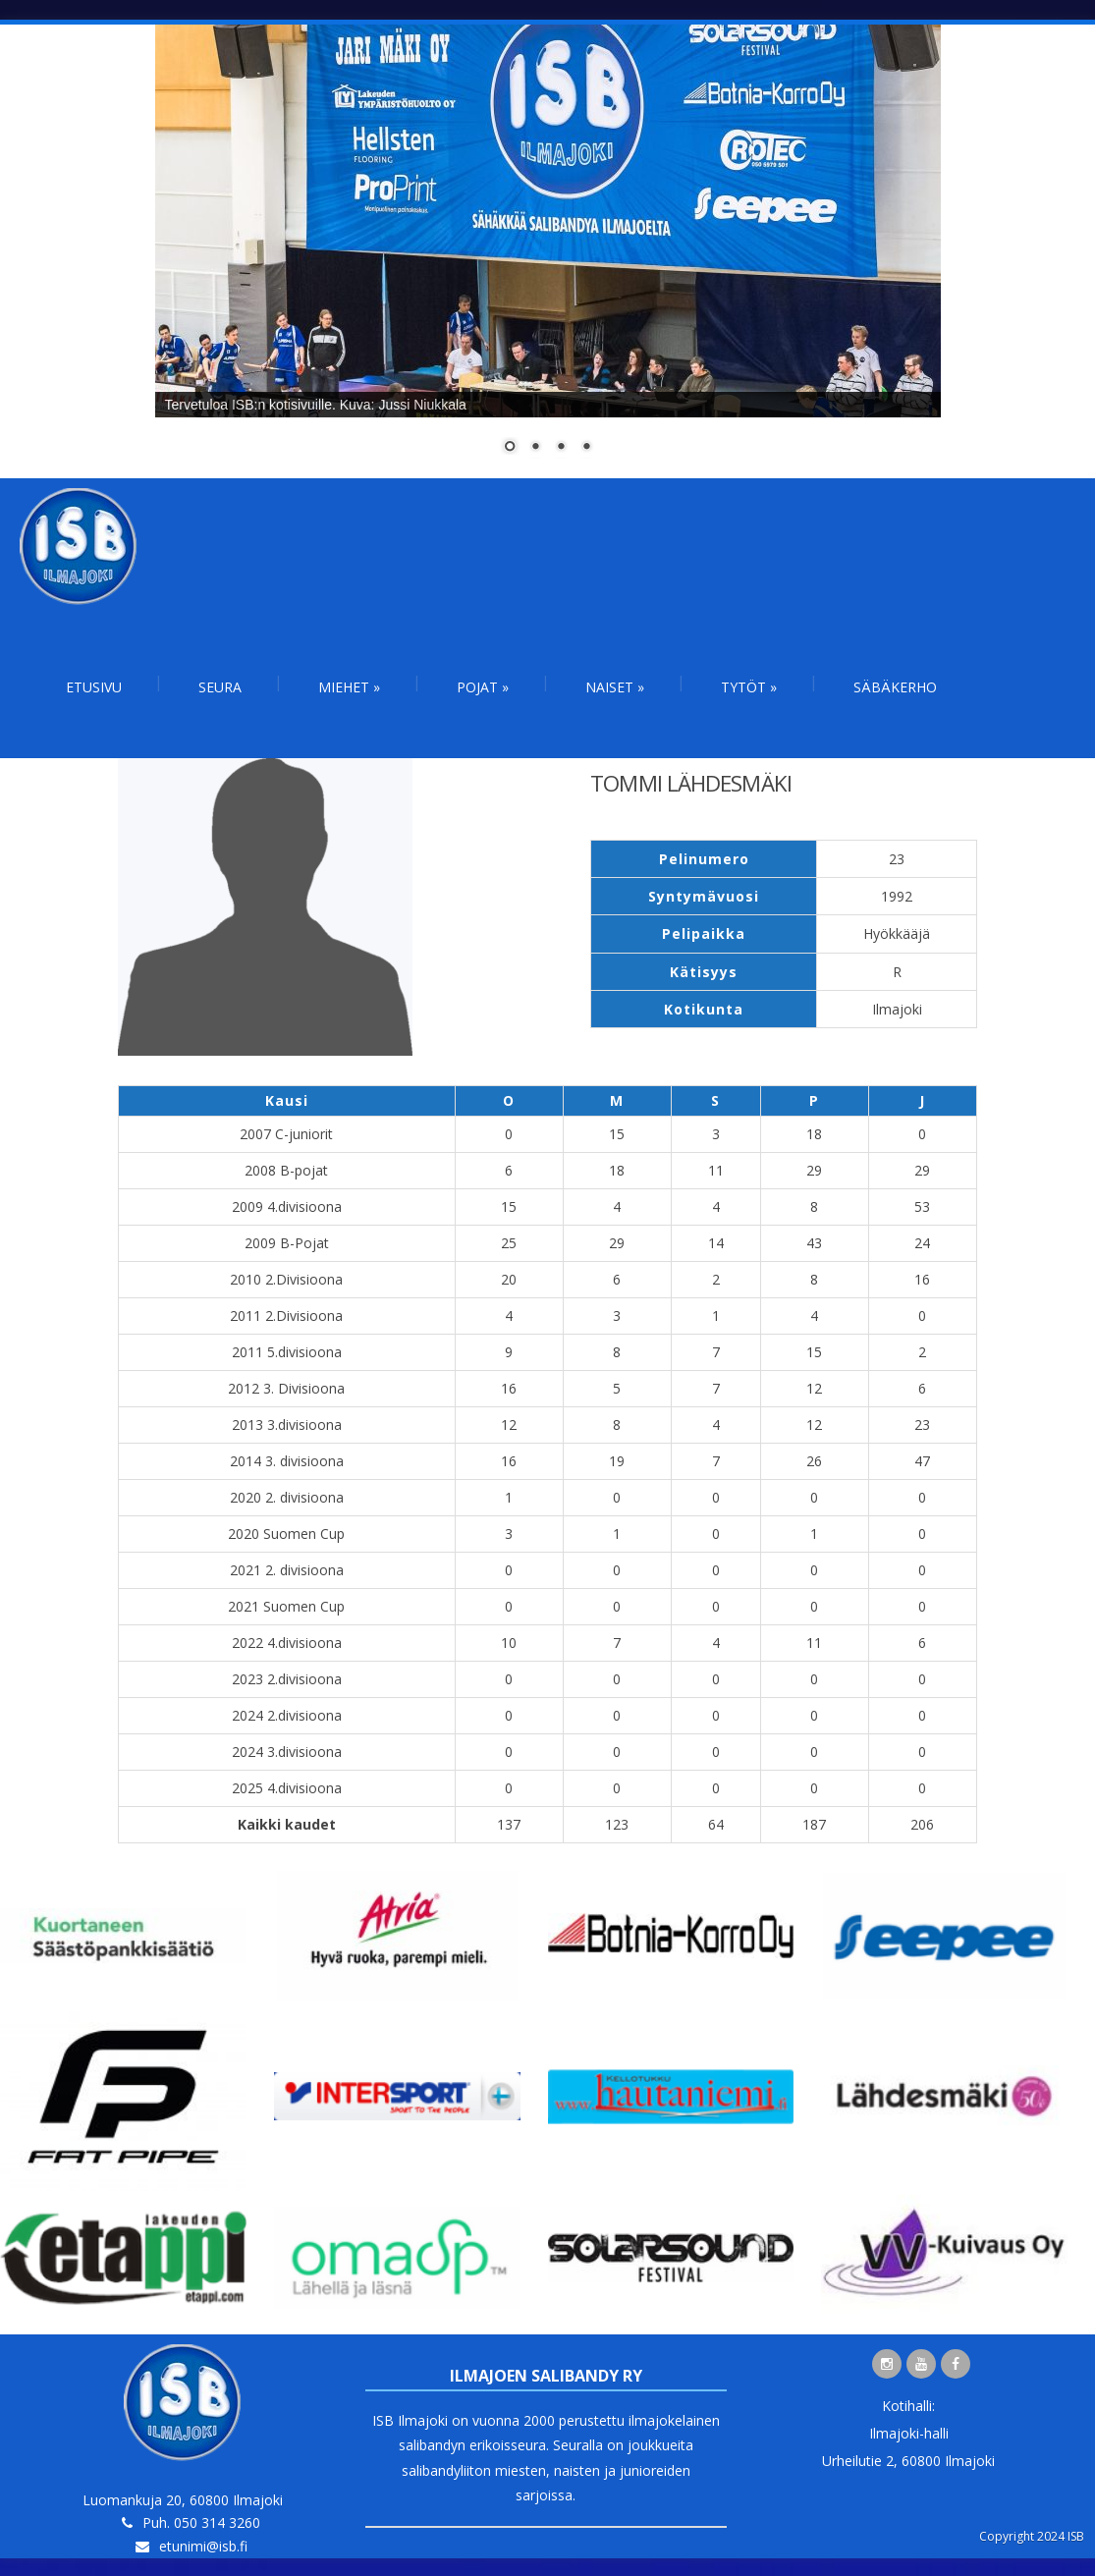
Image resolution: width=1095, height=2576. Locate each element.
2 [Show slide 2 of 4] (535, 448)
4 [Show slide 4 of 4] (586, 448)
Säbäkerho (895, 687)
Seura (220, 687)
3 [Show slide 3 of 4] (561, 448)
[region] (548, 251)
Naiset (614, 687)
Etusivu (94, 687)
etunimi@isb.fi (203, 2546)
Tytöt (749, 687)
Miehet (349, 687)
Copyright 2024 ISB (1031, 2536)
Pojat (483, 687)
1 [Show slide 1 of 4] (509, 448)
